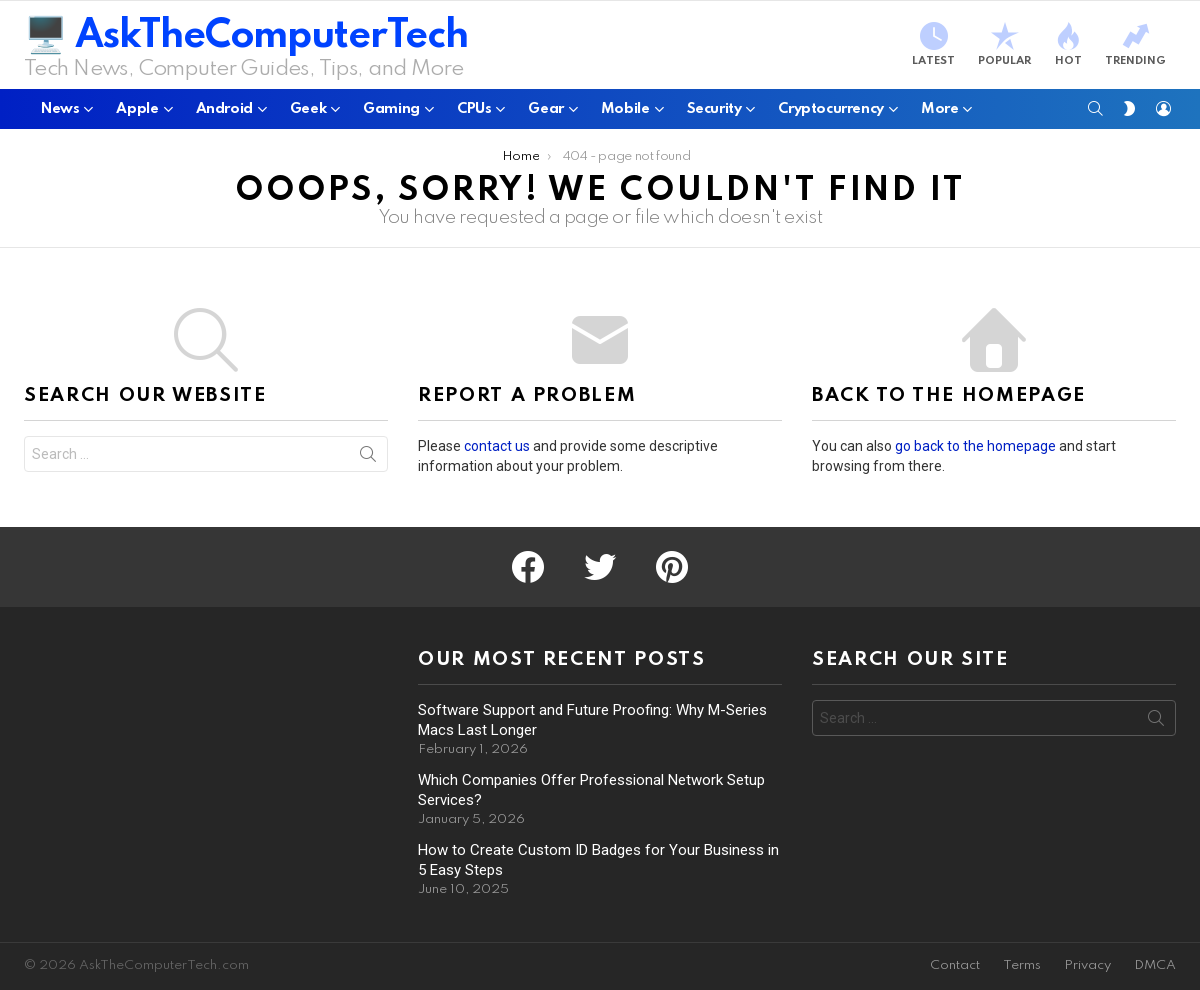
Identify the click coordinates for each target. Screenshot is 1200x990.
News (60, 113)
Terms (1022, 965)
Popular (1004, 44)
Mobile (625, 113)
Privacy (1087, 965)
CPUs (474, 113)
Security (714, 113)
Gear (545, 113)
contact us (497, 446)
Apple (137, 113)
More (939, 113)
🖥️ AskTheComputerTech (246, 36)
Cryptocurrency (831, 113)
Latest (933, 44)
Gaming (391, 113)
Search (368, 458)
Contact (955, 965)
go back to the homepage (975, 446)
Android (224, 113)
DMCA (1155, 965)
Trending (1135, 44)
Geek (308, 113)
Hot (1068, 44)
